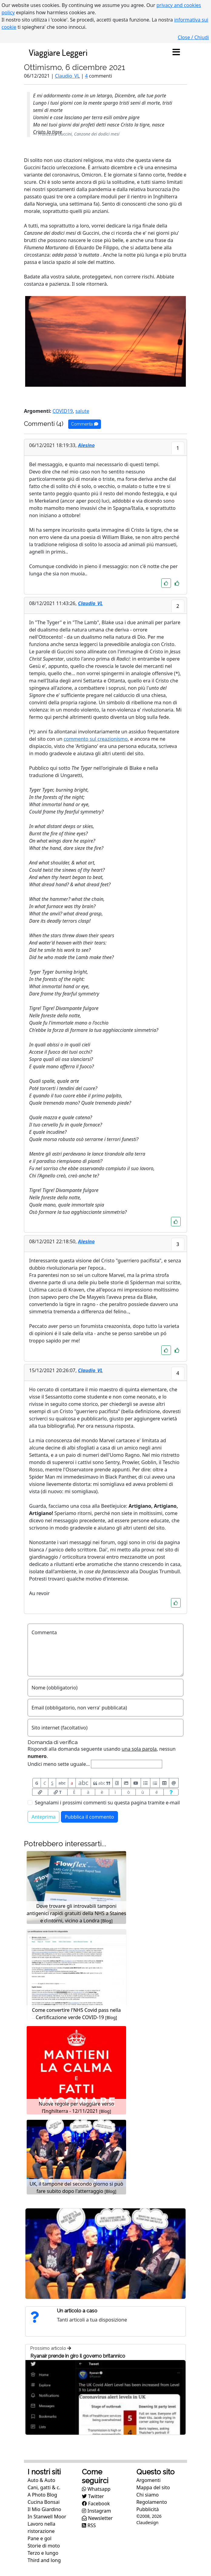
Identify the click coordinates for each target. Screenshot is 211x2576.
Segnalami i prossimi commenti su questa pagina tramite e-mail (107, 1802)
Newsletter (97, 2518)
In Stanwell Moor (47, 2516)
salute (82, 411)
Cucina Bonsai (44, 2502)
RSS (89, 2525)
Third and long (44, 2560)
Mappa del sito (153, 2487)
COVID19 (62, 411)
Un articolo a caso (77, 2311)
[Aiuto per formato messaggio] (171, 1792)
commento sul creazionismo (96, 739)
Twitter (93, 2496)
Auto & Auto (41, 2480)
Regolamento (151, 2502)
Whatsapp (96, 2489)
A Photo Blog (42, 2494)
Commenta (84, 424)
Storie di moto (44, 2545)
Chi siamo (147, 2494)
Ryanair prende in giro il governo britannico (77, 2356)
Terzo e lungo (43, 2553)
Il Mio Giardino (44, 2509)
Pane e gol (40, 2538)
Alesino (86, 445)
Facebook (96, 2503)
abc (62, 1783)
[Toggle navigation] (176, 52)
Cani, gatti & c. (44, 2487)
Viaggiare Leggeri (58, 52)
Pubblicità (147, 2509)
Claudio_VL (67, 75)
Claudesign (147, 2522)
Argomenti (148, 2480)
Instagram (96, 2510)
